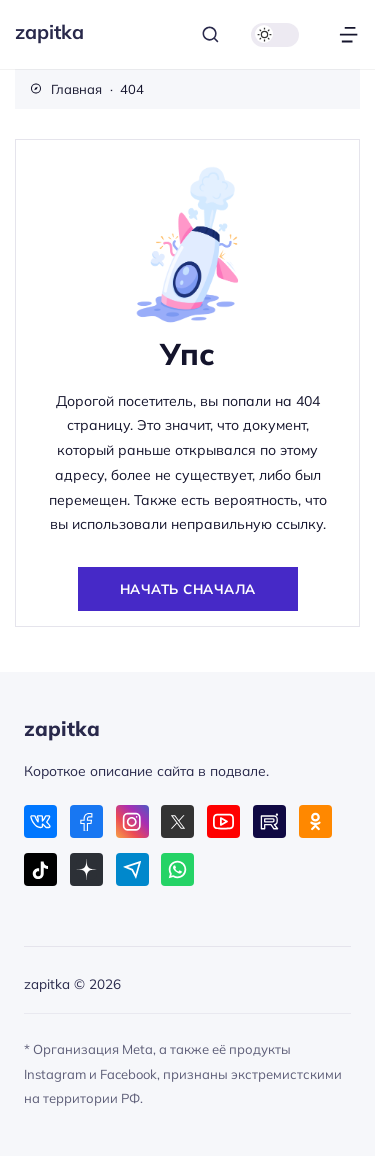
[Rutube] (269, 821)
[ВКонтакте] (40, 821)
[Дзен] (86, 869)
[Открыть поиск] (210, 34)
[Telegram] (132, 869)
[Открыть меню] (348, 34)
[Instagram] (132, 821)
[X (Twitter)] (177, 821)
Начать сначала (188, 588)
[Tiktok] (40, 869)
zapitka (49, 31)
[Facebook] (86, 821)
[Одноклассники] (315, 821)
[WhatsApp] (177, 869)
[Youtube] (223, 821)
